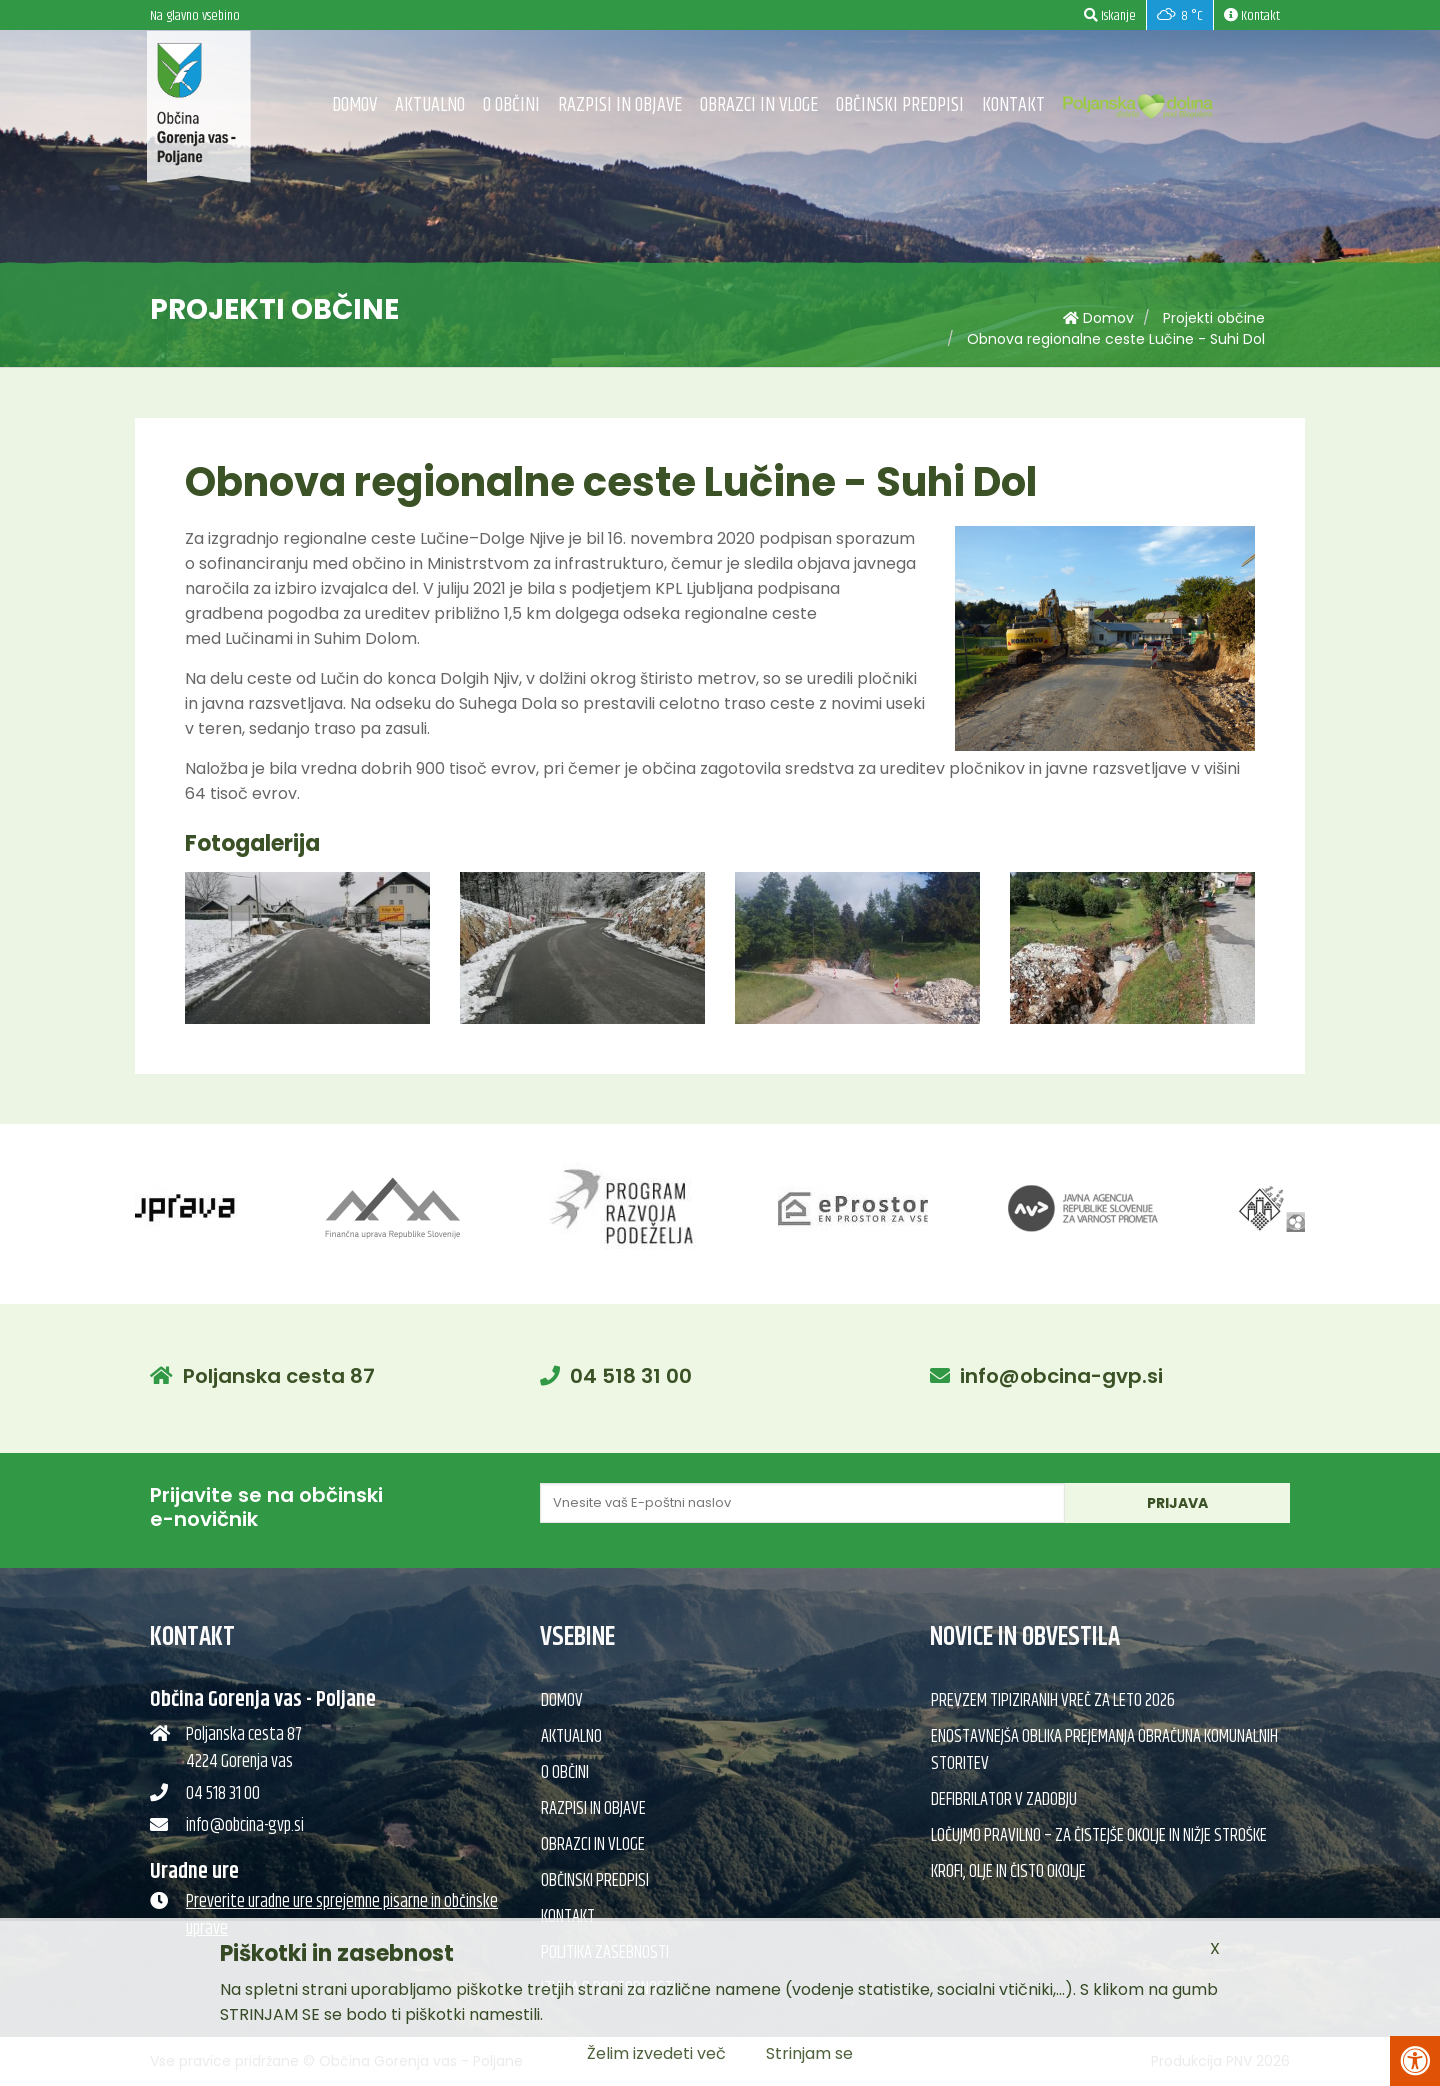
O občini (511, 105)
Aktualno (430, 105)
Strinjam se (809, 2053)
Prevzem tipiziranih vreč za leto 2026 (1053, 1701)
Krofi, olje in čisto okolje (1008, 1872)
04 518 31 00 (631, 1376)
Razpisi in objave (620, 105)
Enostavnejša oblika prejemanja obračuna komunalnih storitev (1104, 1750)
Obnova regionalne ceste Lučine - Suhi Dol (1116, 339)
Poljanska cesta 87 (279, 1376)
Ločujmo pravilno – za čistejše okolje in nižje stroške (1099, 1836)
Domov (354, 105)
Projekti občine (1214, 318)
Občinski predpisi (900, 105)
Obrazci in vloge (759, 105)
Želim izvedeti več (656, 2053)
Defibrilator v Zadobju (1004, 1800)
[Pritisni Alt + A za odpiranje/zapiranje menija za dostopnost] (1415, 2061)
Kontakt (1013, 105)
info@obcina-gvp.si (1061, 1376)
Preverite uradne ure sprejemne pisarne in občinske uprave (342, 1915)
